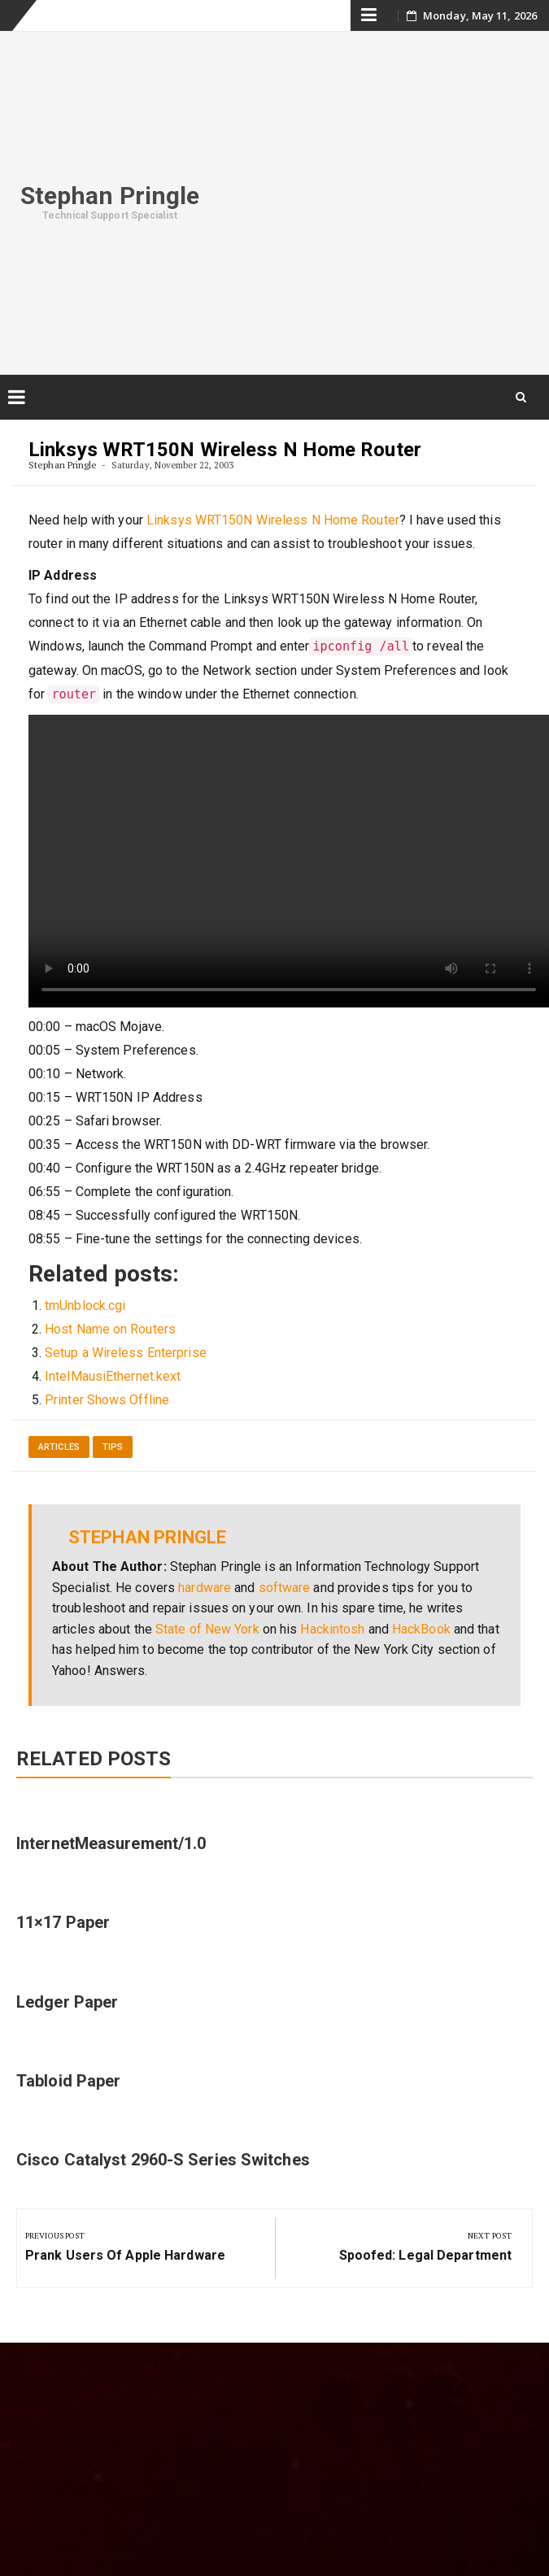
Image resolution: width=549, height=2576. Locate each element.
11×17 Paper (63, 1922)
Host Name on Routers (110, 1329)
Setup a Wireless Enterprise (126, 1352)
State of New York (207, 1629)
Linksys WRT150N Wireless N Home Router (272, 520)
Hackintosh (332, 1629)
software (285, 1587)
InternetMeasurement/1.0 (111, 1843)
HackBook (421, 1629)
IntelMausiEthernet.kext (113, 1376)
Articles (59, 1447)
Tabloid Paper (68, 2081)
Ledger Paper (67, 2002)
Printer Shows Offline (107, 1400)
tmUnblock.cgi (85, 1305)
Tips (112, 1447)
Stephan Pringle (110, 195)
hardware (204, 1587)
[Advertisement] (384, 200)
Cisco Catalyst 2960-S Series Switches (163, 2159)
